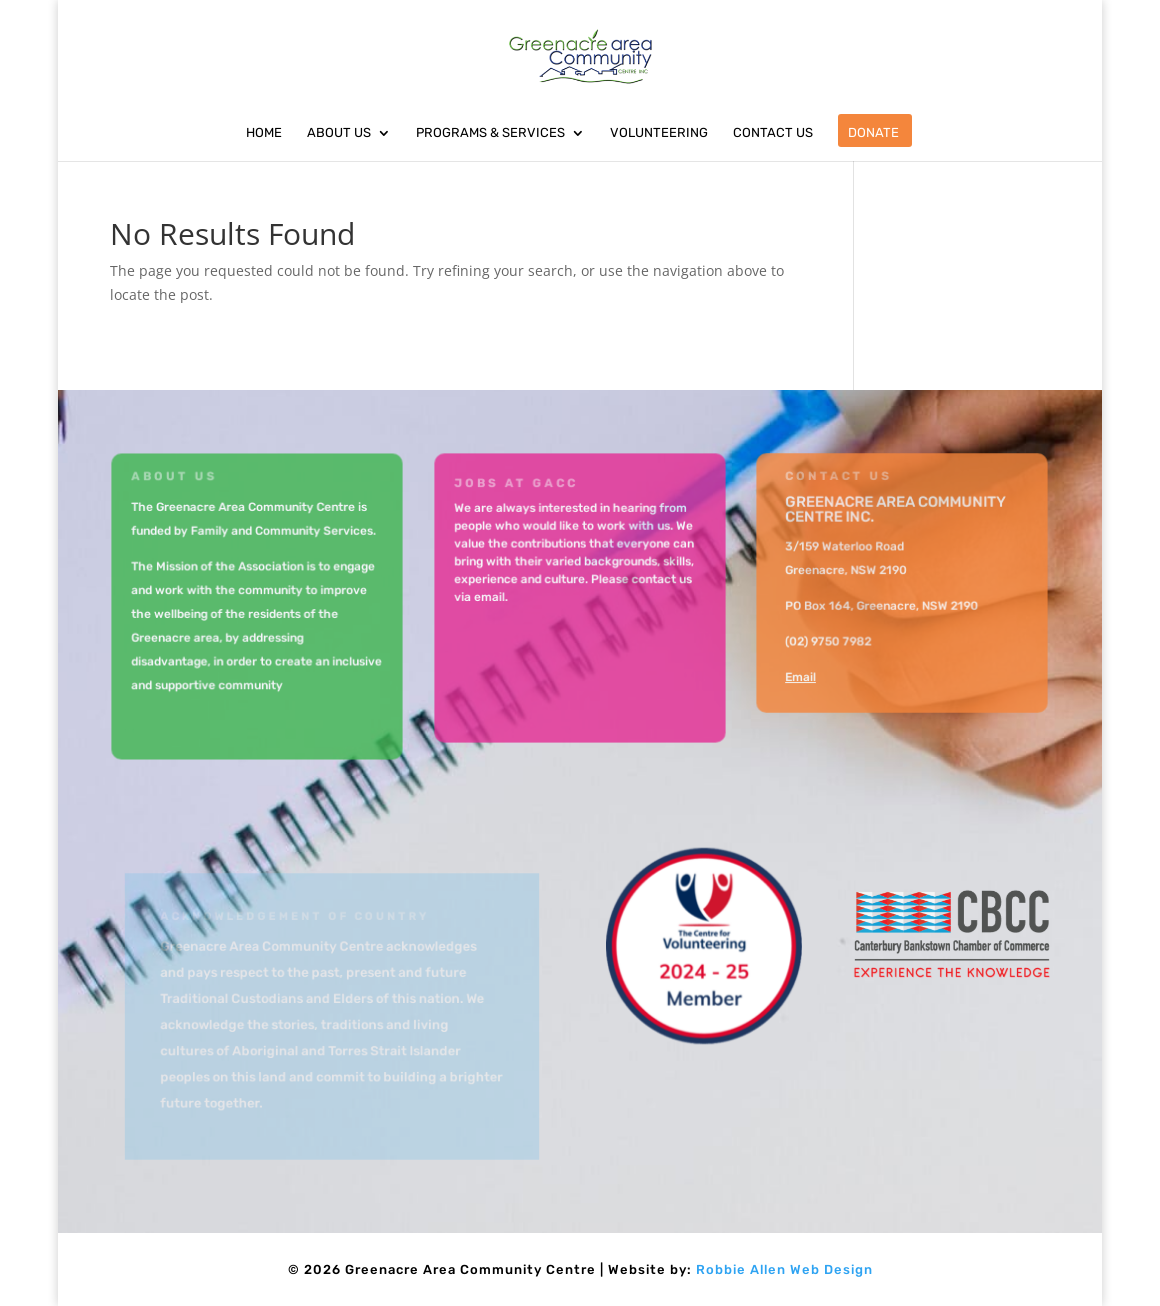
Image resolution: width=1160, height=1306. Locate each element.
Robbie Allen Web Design (784, 1269)
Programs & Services (490, 133)
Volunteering (659, 133)
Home (264, 133)
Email (802, 676)
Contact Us (773, 133)
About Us (339, 133)
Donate (873, 133)
